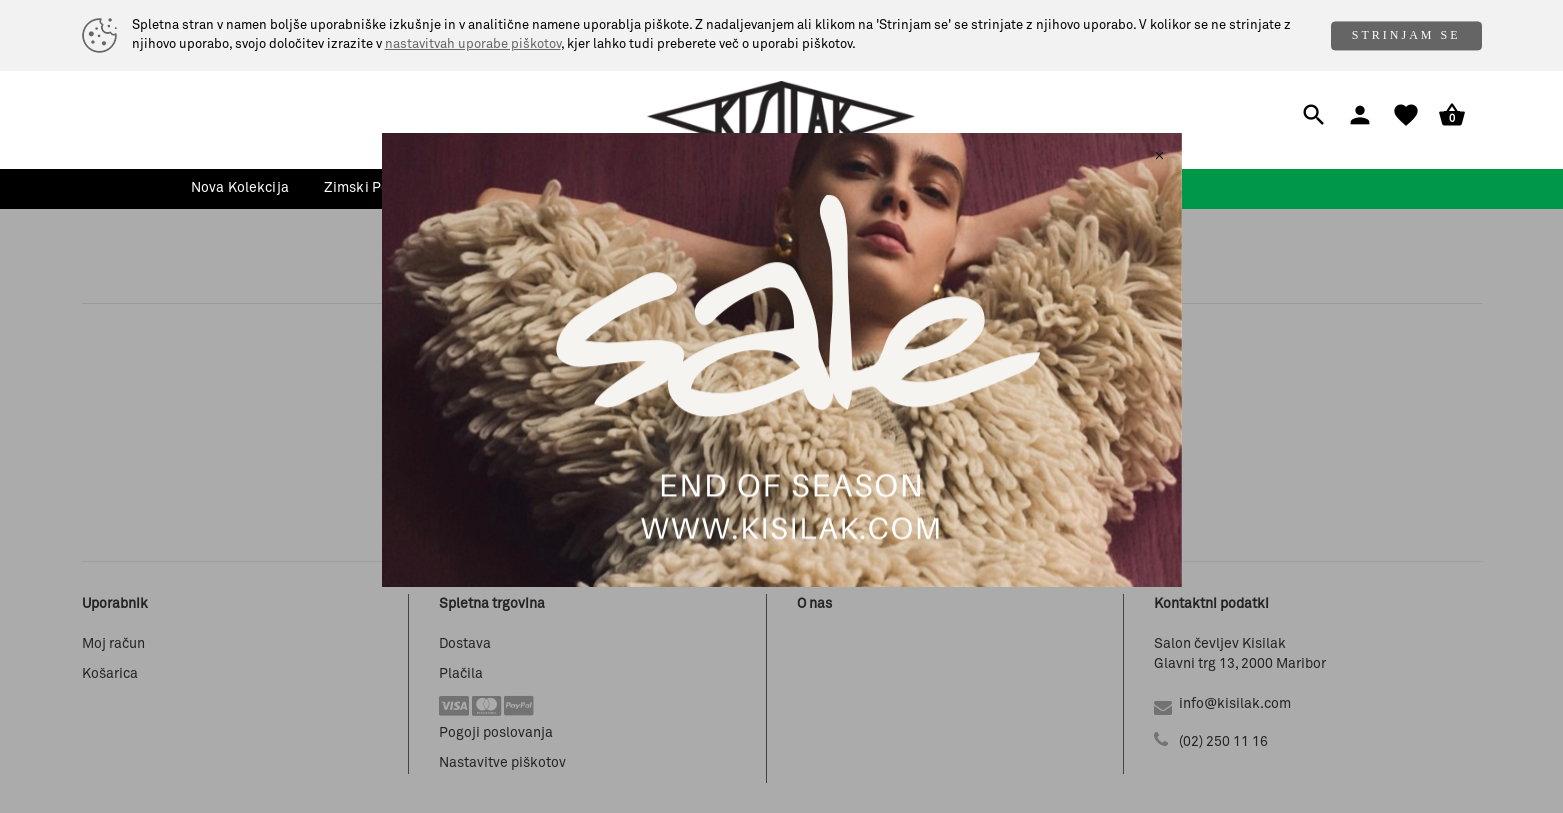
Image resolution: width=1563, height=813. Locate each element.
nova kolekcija (240, 188)
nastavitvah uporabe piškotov (473, 44)
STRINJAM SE (1406, 35)
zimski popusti (373, 188)
